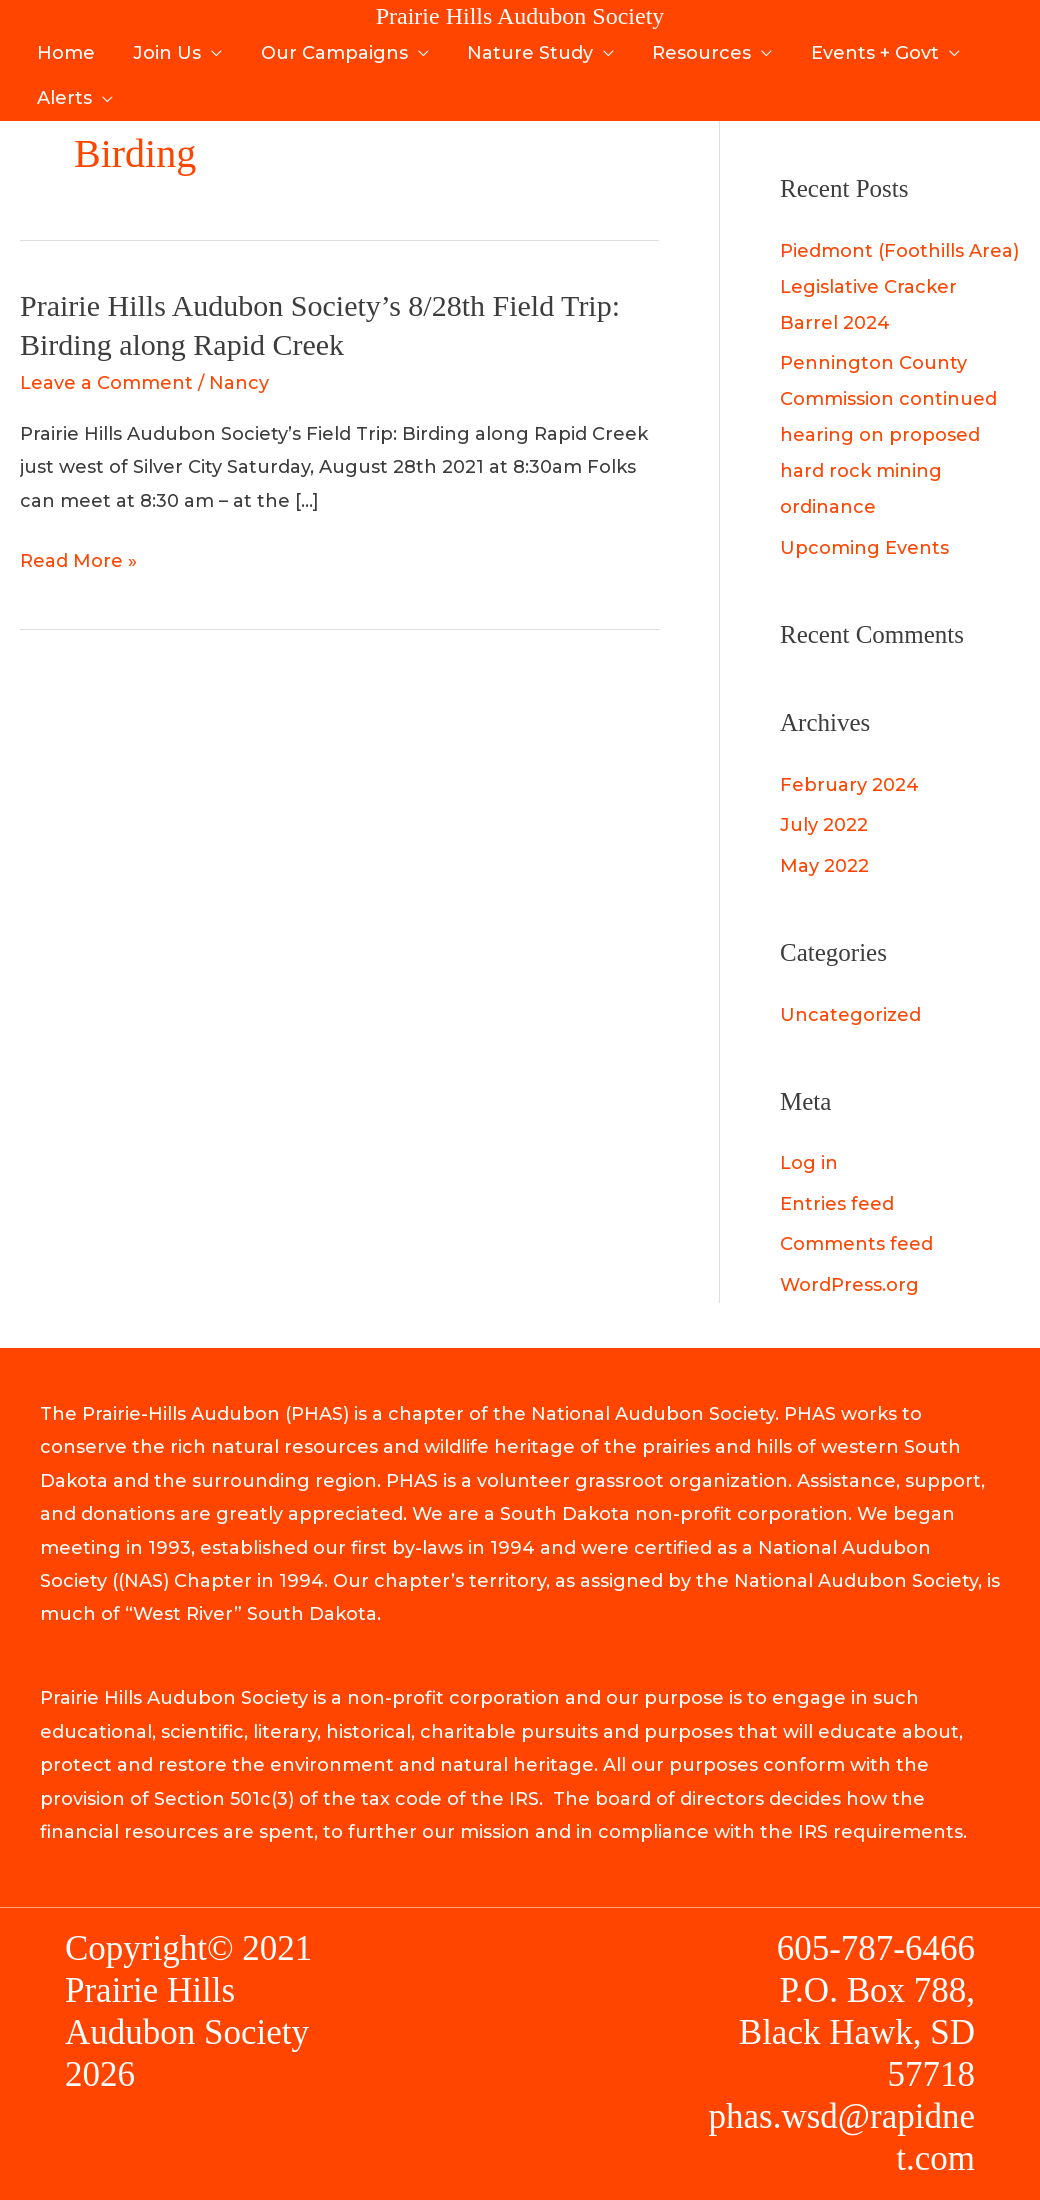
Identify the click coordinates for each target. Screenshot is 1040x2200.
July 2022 (824, 825)
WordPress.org (849, 1285)
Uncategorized (850, 1015)
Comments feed (856, 1244)
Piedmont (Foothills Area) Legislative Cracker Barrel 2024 (899, 287)
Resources (691, 48)
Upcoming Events (864, 548)
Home (65, 48)
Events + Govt (862, 48)
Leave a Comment (106, 383)
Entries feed (837, 1204)
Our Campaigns (328, 48)
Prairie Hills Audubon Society (520, 16)
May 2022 (824, 866)
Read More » (78, 561)
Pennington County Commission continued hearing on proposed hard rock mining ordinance (888, 435)
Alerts (63, 81)
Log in (809, 1163)
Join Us (164, 48)
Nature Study (522, 48)
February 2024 (849, 785)
